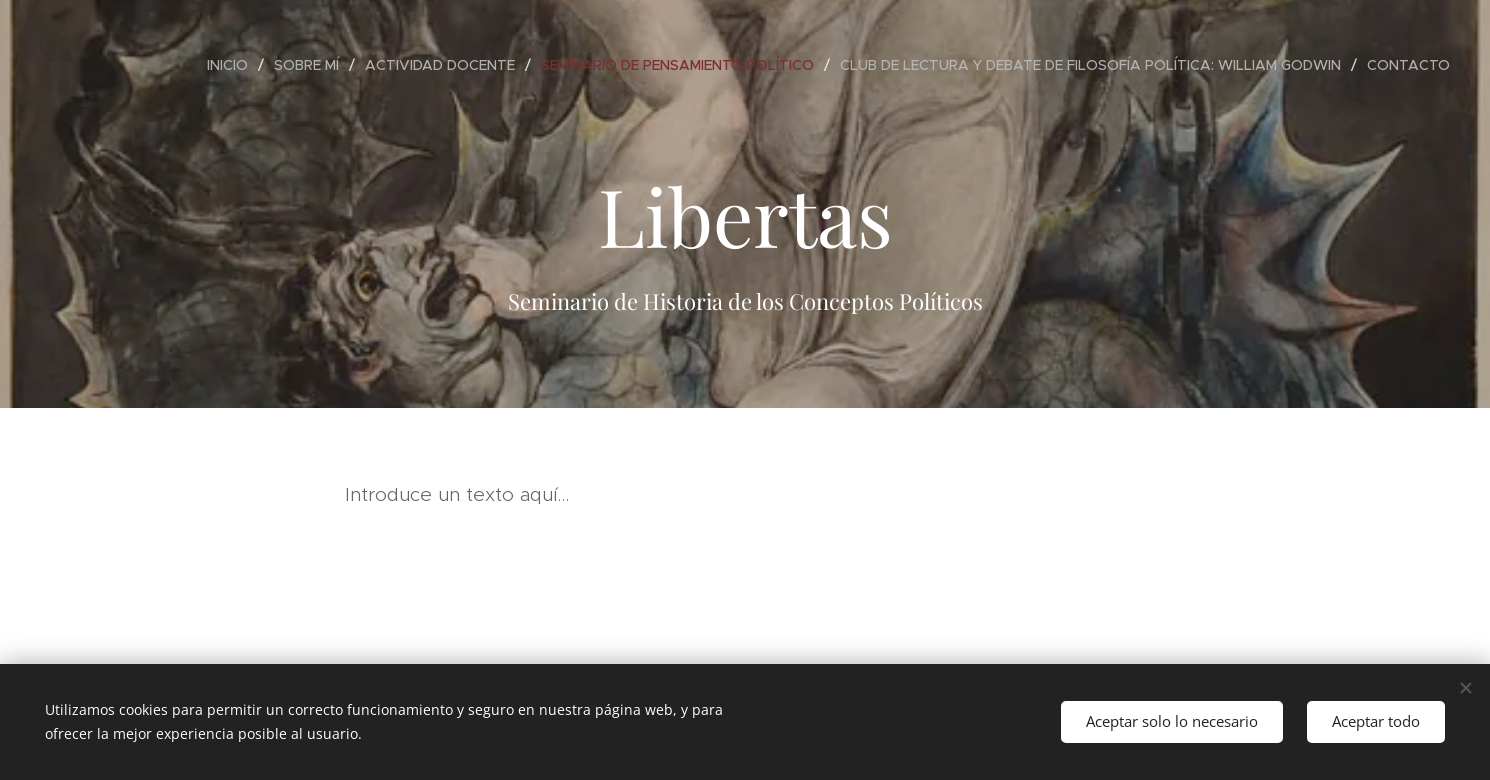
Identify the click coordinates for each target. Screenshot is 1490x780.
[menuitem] (233, 65)
